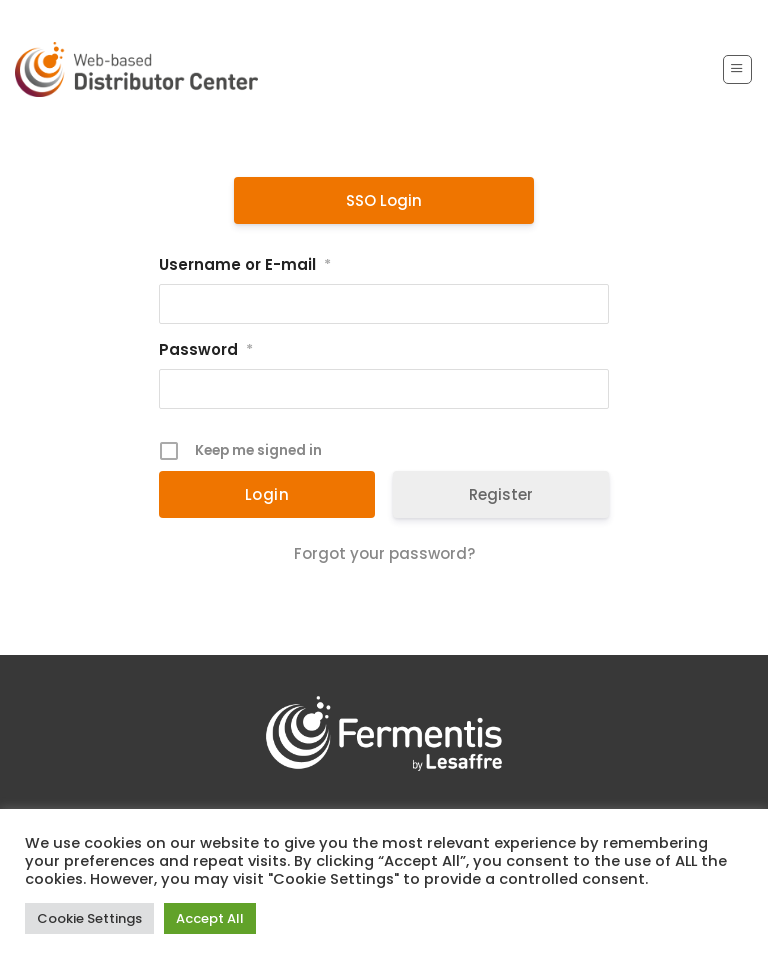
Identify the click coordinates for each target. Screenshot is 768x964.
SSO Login (384, 200)
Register (501, 494)
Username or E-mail (245, 265)
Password (206, 350)
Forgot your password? (384, 553)
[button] (737, 69)
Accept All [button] (210, 918)
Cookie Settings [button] (89, 918)
